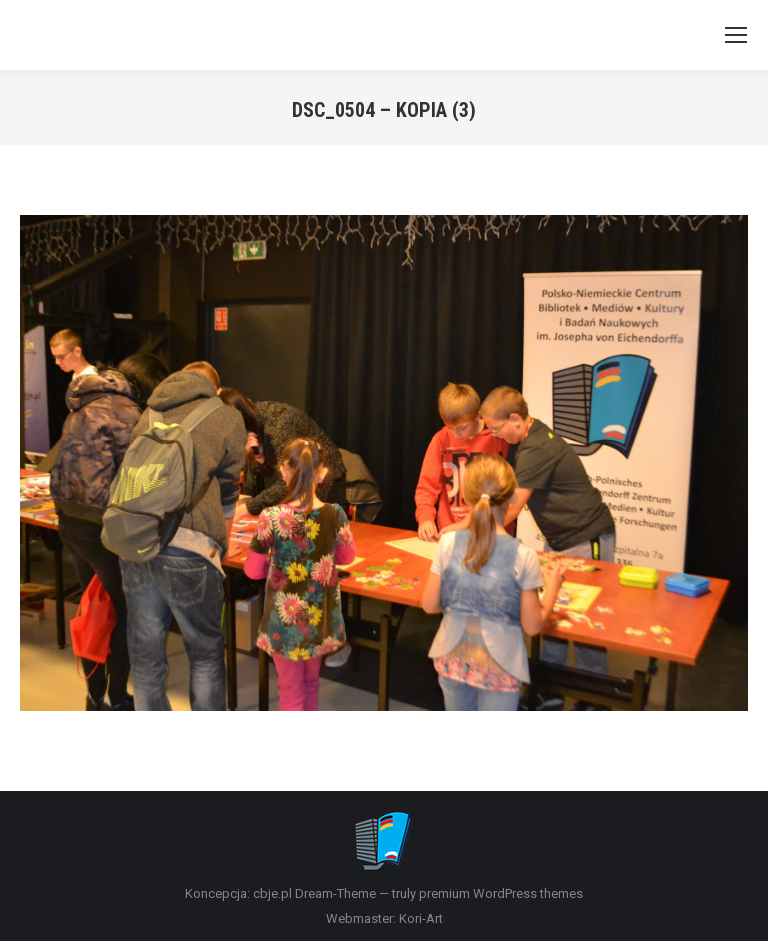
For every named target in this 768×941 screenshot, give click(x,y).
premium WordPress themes (501, 893)
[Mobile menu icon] (736, 35)
